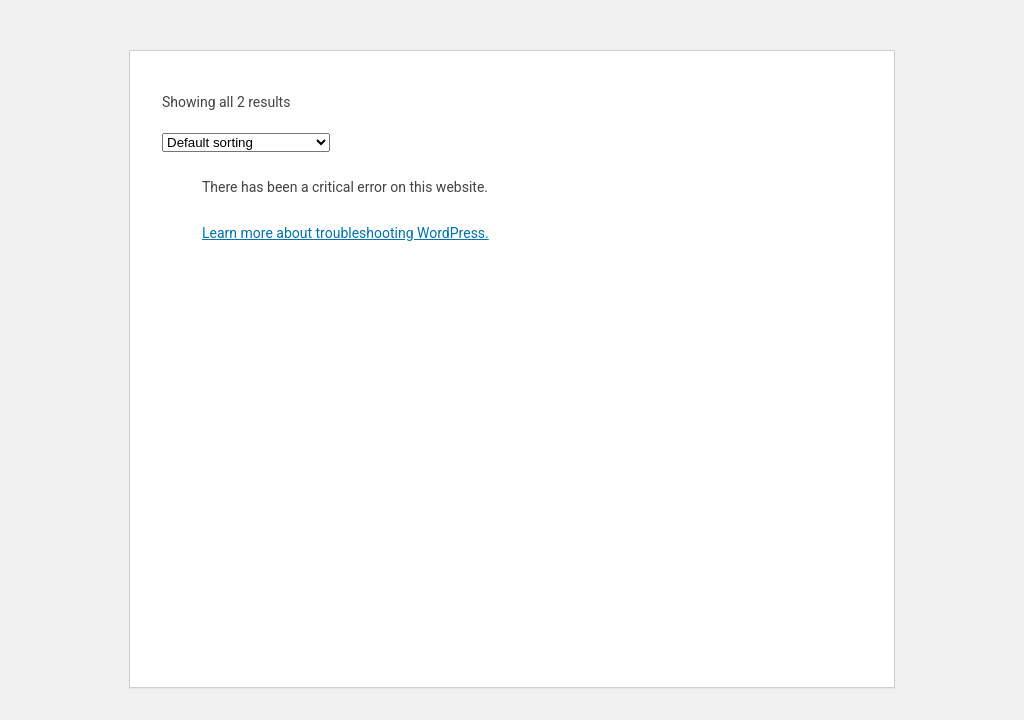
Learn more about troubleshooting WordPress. (345, 233)
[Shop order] (246, 142)
